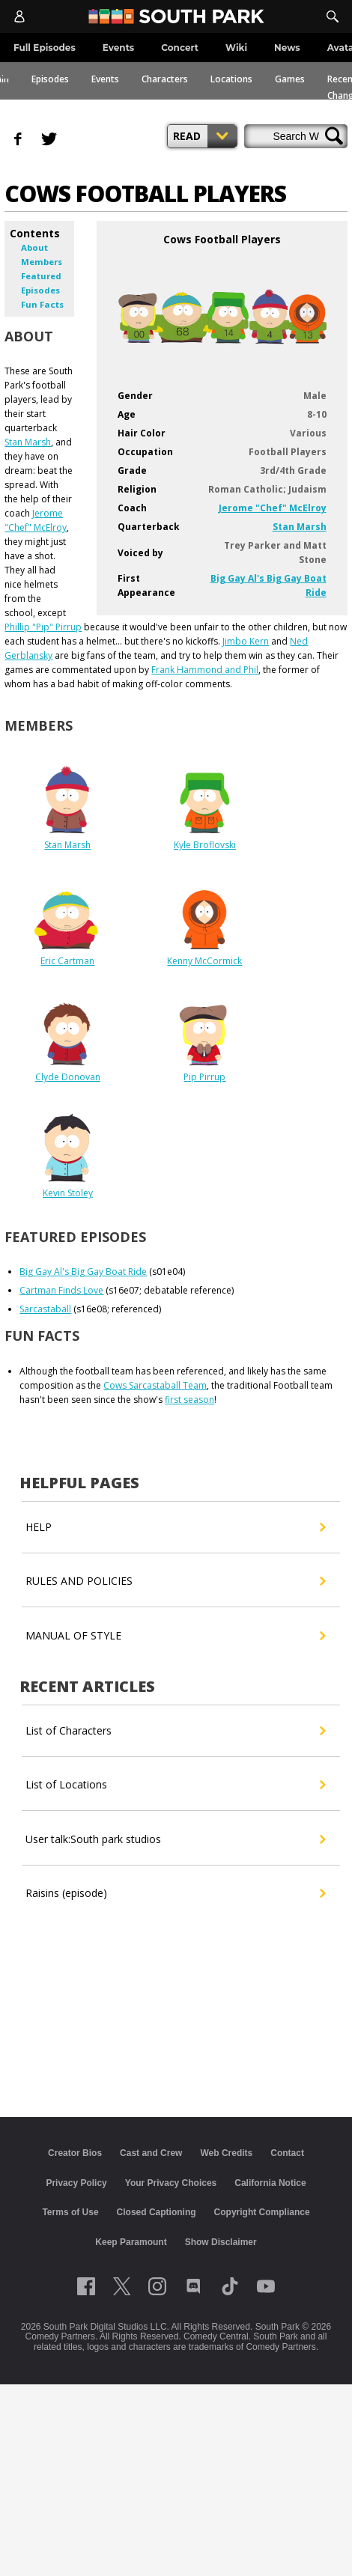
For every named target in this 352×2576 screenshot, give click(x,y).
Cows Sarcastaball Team (155, 1385)
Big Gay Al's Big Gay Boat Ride (83, 1271)
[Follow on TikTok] (230, 2286)
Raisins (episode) (174, 1893)
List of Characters (174, 1730)
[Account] (19, 16)
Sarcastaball (45, 1309)
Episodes (50, 79)
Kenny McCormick (204, 960)
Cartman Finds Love (61, 1290)
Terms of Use (70, 2212)
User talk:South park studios (174, 1839)
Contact (287, 2153)
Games (290, 79)
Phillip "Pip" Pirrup (43, 627)
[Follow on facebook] (86, 2286)
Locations (231, 79)
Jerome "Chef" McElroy (273, 508)
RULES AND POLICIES (174, 1581)
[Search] (333, 16)
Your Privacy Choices (171, 2183)
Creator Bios (75, 2153)
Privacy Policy (76, 2183)
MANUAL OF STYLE (174, 1635)
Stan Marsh (300, 526)
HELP (174, 1527)
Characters (165, 79)
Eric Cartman (67, 960)
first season (189, 1399)
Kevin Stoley (68, 1193)
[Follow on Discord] (193, 2286)
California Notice (270, 2183)
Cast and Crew (151, 2153)
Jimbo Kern (245, 641)
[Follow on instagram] (157, 2286)
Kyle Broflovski (205, 844)
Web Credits (226, 2153)
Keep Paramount (130, 2242)
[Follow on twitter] (121, 2286)
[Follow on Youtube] (266, 2286)
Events (105, 79)
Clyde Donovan (67, 1077)
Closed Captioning (156, 2212)
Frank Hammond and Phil (204, 669)
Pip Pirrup (204, 1077)
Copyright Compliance (262, 2212)
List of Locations (174, 1784)
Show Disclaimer (221, 2242)
